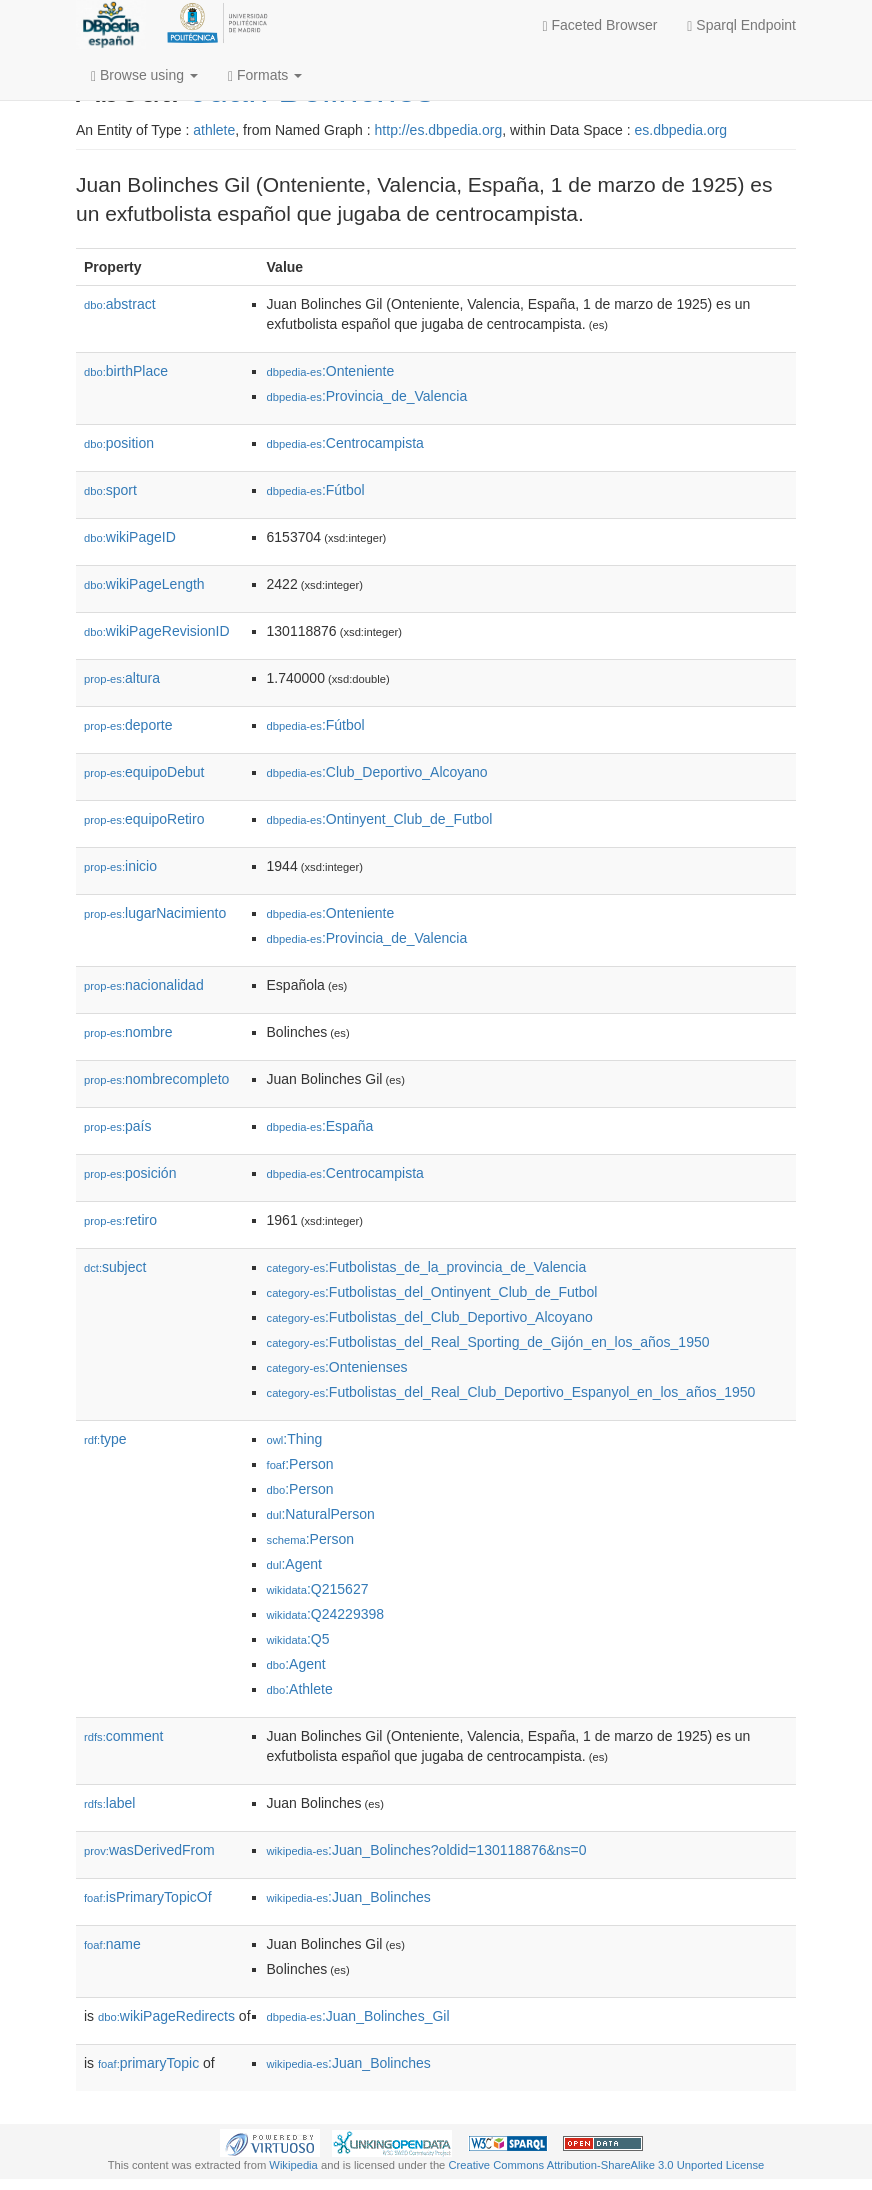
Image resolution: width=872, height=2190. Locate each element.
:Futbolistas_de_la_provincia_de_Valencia (427, 1267)
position (119, 443)
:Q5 (298, 1639)
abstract (120, 304)
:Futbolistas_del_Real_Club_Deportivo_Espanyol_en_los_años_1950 (511, 1392)
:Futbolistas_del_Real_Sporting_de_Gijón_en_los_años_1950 (488, 1342)
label (109, 1803)
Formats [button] (265, 75)
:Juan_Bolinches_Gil (358, 2016)
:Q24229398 (326, 1614)
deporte (128, 725)
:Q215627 (318, 1589)
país (118, 1126)
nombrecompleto (156, 1079)
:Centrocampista (345, 443)
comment (123, 1736)
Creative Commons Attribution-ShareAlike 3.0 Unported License (606, 2165)
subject (115, 1267)
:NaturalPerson (321, 1514)
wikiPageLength (144, 584)
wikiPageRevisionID (157, 631)
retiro (120, 1220)
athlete (214, 130)
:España (320, 1126)
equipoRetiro (144, 819)
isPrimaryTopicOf (148, 1897)
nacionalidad (144, 985)
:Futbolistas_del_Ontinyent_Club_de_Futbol (432, 1292)
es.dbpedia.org (681, 130)
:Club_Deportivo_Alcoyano (377, 772)
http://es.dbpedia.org (439, 130)
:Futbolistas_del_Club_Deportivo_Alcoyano (430, 1317)
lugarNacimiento (155, 913)
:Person (300, 1464)
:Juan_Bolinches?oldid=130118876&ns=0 (427, 1850)
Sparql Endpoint (741, 25)
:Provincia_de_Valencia (367, 396)
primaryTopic (148, 2063)
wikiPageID (130, 537)
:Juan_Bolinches (349, 1897)
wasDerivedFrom (149, 1850)
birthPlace (126, 371)
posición (130, 1173)
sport (110, 490)
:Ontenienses (337, 1367)
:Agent (294, 1564)
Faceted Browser (600, 25)
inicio (120, 866)
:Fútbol (316, 490)
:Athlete (300, 1689)
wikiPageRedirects (166, 2016)
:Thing (295, 1439)
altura (122, 678)
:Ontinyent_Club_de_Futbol (380, 819)
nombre (128, 1032)
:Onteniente (331, 371)
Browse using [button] (144, 75)
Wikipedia (293, 2165)
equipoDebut (144, 772)
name (112, 1944)
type (105, 1439)
